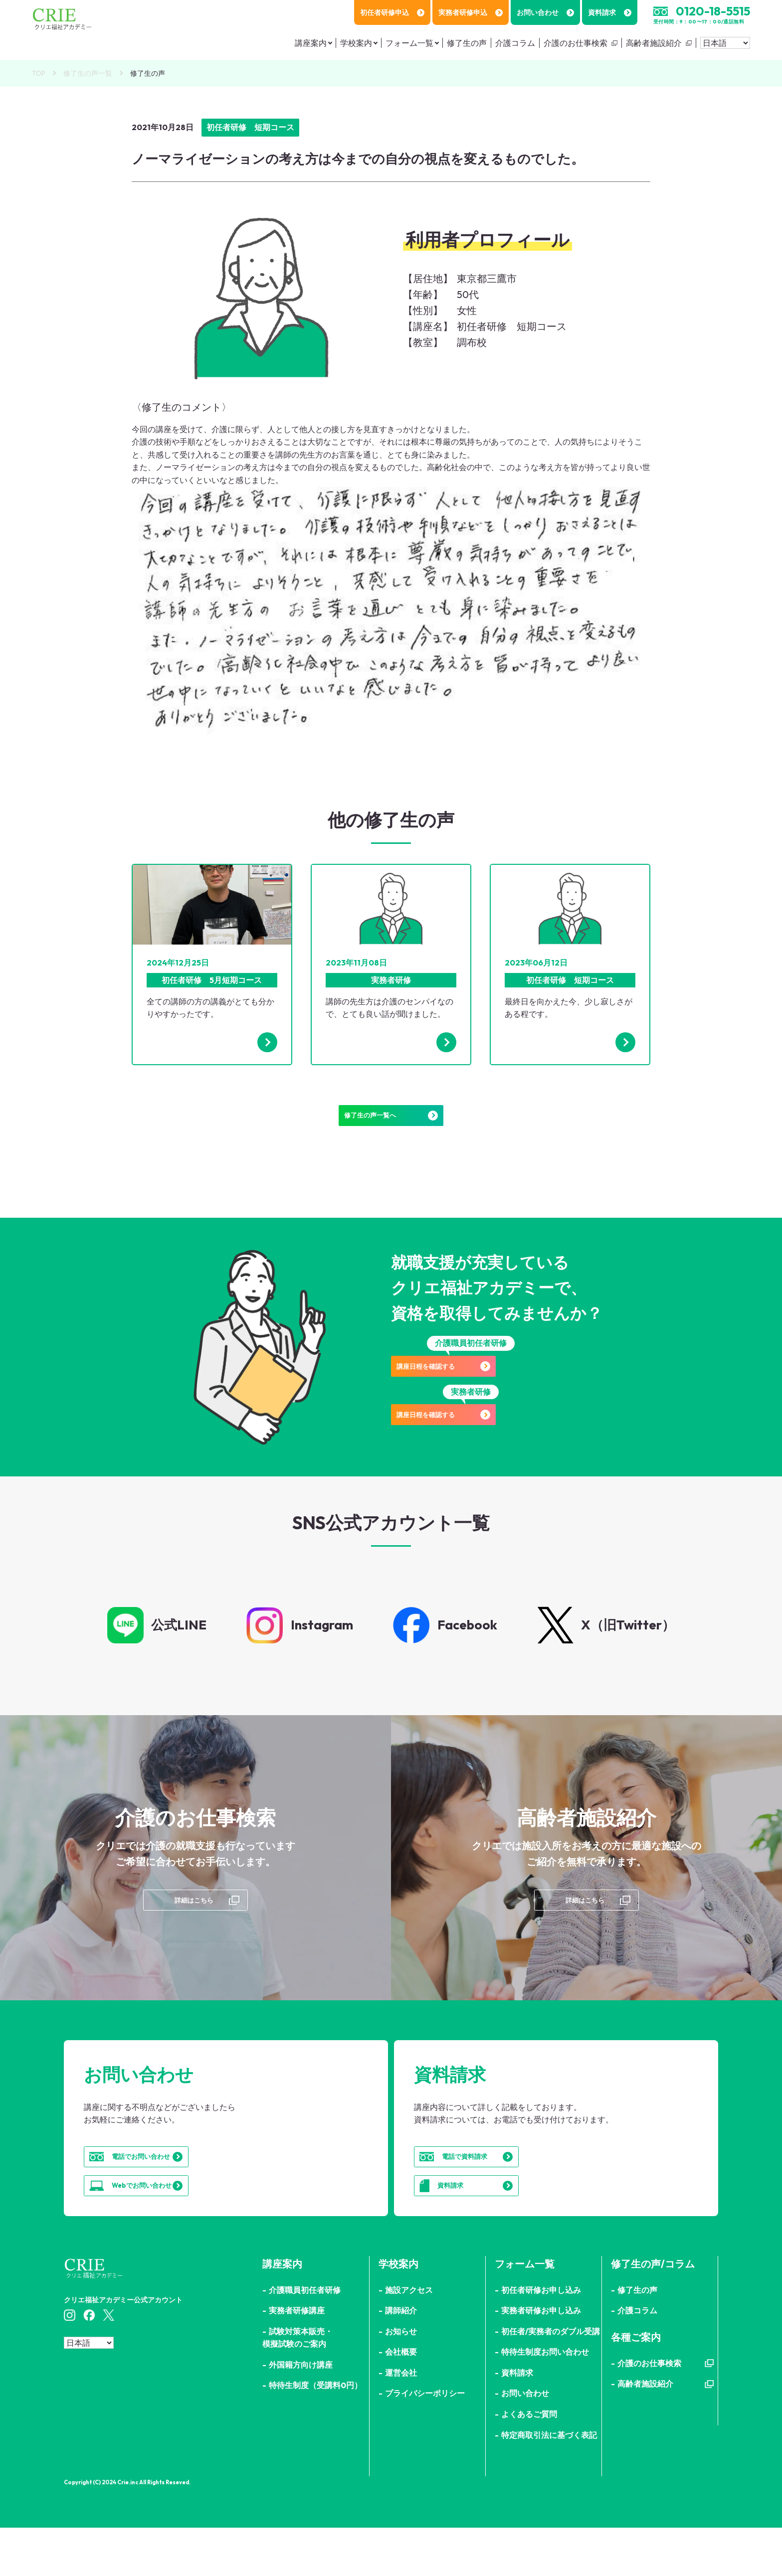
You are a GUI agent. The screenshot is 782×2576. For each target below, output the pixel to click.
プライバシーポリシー (425, 2442)
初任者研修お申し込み (541, 2338)
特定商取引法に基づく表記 (549, 2483)
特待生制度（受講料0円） (315, 2434)
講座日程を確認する (471, 1384)
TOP (38, 73)
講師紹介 (401, 2359)
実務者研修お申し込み (541, 2359)
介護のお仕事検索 (575, 43)
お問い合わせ (545, 12)
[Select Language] (725, 43)
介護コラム (515, 43)
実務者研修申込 (470, 12)
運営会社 (401, 2421)
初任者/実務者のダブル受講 (550, 2380)
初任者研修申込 (392, 12)
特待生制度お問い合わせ (545, 2401)
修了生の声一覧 (87, 73)
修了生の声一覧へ (391, 1123)
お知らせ (401, 2380)
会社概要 (401, 2401)
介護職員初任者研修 (305, 2338)
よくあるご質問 (529, 2463)
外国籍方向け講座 (301, 2413)
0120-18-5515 (713, 10)
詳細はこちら (193, 1921)
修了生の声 (467, 43)
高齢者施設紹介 (654, 43)
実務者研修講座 (297, 2359)
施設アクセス (409, 2338)
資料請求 (609, 12)
